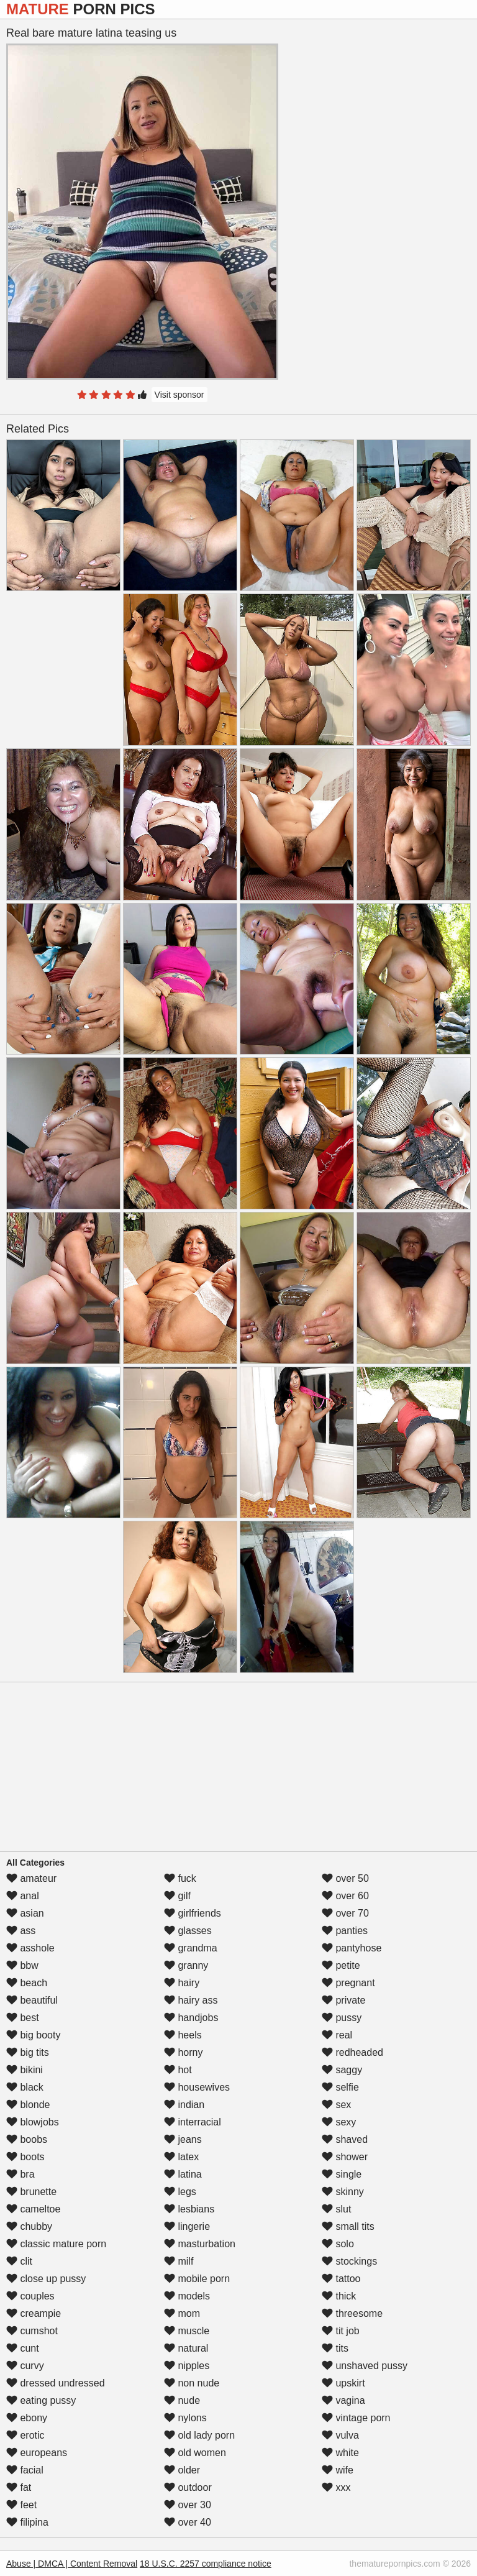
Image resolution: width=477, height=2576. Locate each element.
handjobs (191, 2017)
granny (186, 1965)
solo (338, 2244)
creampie (33, 2313)
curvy (25, 2365)
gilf (177, 1896)
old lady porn (199, 2435)
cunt (22, 2348)
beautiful (32, 2000)
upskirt (343, 2383)
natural (186, 2348)
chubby (29, 2226)
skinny (343, 2191)
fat (18, 2487)
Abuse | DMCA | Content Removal (71, 2564)
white (340, 2452)
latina (183, 2174)
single (341, 2174)
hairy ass (190, 2000)
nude (182, 2400)
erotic (25, 2435)
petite (341, 1965)
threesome (352, 2313)
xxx (336, 2487)
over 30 (187, 2505)
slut (336, 2209)
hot (178, 2070)
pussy (341, 2017)
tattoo (341, 2278)
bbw (22, 1965)
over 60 (345, 1896)
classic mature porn (56, 2244)
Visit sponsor (179, 395)
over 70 (345, 1913)
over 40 (187, 2522)
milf (178, 2261)
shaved (345, 2139)
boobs (26, 2139)
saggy (342, 2070)
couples (30, 2296)
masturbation (199, 2244)
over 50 (345, 1878)
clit (19, 2261)
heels (183, 2035)
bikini (24, 2070)
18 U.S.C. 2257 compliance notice (205, 2564)
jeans (183, 2139)
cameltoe (33, 2209)
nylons (185, 2418)
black (24, 2087)
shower (345, 2157)
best (22, 2017)
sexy (339, 2122)
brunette (31, 2191)
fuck (180, 1878)
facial (24, 2470)
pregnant (348, 1983)
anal (22, 1896)
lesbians (189, 2209)
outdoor (188, 2487)
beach (26, 1983)
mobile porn (197, 2278)
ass (20, 1930)
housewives (197, 2087)
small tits (348, 2226)
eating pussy (41, 2400)
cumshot (32, 2331)
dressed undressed (55, 2383)
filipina (27, 2522)
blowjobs (32, 2122)
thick (339, 2296)
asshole (30, 1948)
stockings (349, 2261)
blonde (28, 2104)
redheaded (352, 2052)
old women (195, 2452)
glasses (188, 1930)
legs (180, 2191)
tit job (341, 2331)
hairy (181, 1983)
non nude (191, 2383)
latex (181, 2157)
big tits (27, 2052)
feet (21, 2505)
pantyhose (351, 1948)
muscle (186, 2331)
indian (184, 2104)
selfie (340, 2087)
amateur (31, 1878)
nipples (186, 2365)
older (182, 2470)
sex (336, 2104)
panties (345, 1930)
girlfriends (192, 1913)
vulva (340, 2435)
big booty (33, 2035)
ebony (26, 2418)
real (337, 2035)
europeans (36, 2452)
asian (25, 1913)
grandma (190, 1948)
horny (183, 2052)
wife (337, 2470)
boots (25, 2157)
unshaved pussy (364, 2365)
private (343, 2000)
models (187, 2296)
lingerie (187, 2226)
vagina (343, 2400)
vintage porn (356, 2418)
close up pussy (46, 2278)
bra (20, 2174)
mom (182, 2313)
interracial (192, 2122)
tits (335, 2348)
